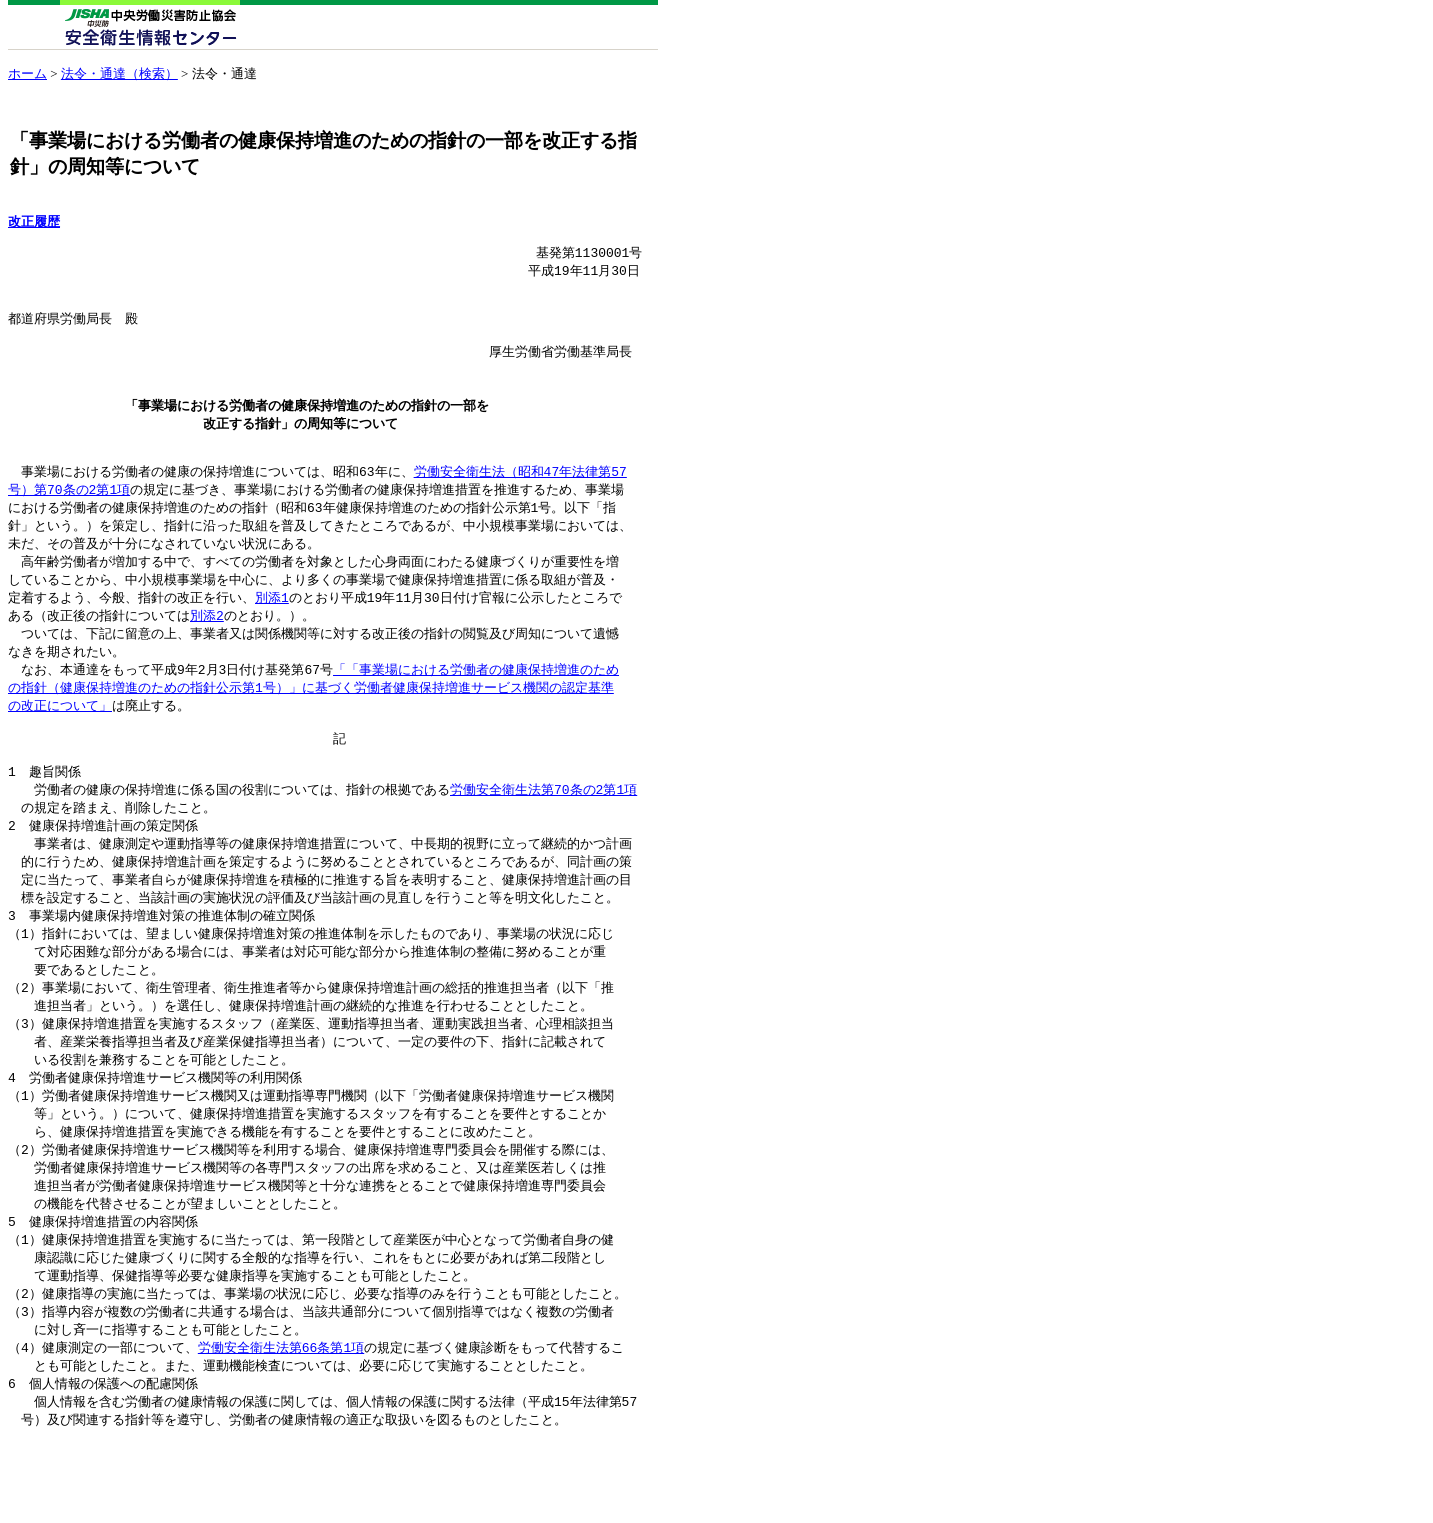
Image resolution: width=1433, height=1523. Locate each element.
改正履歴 (34, 221)
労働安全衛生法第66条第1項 (281, 1424)
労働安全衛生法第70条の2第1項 (543, 835)
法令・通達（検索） (119, 73)
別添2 (207, 647)
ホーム (27, 73)
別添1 (272, 628)
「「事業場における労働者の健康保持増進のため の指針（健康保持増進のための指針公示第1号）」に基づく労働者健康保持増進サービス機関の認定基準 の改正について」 (313, 723)
